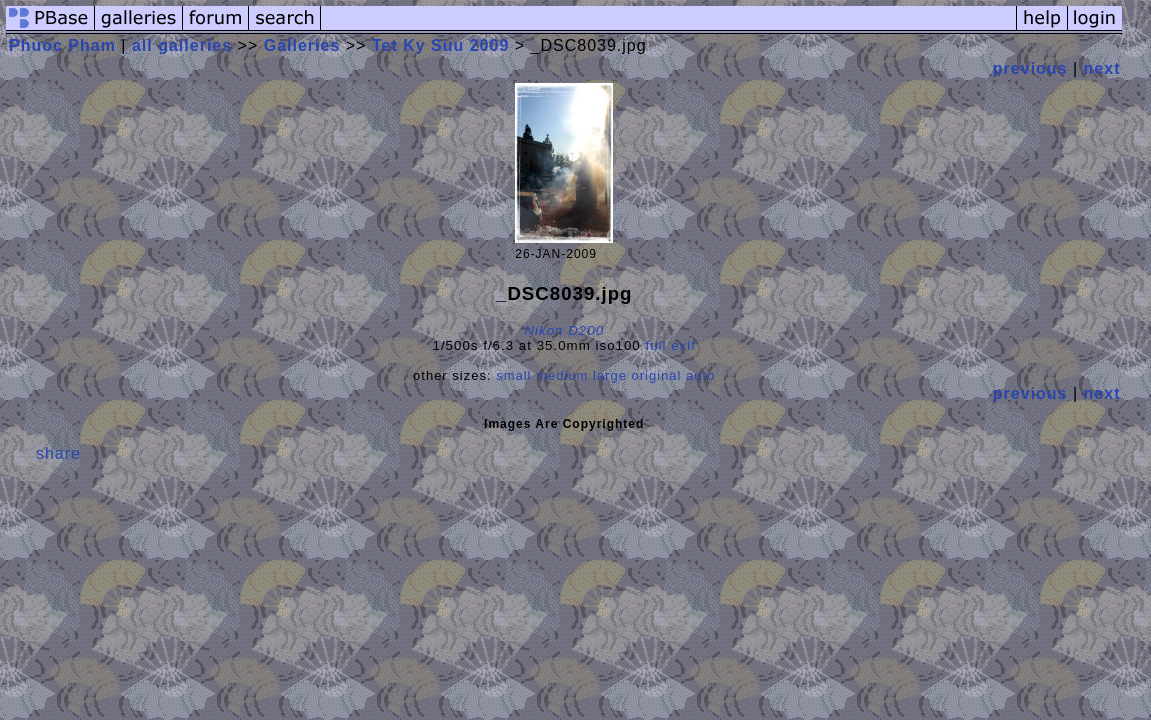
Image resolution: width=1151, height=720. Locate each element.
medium (562, 375)
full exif (671, 345)
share (58, 453)
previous (1030, 68)
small (513, 375)
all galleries (182, 45)
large (610, 375)
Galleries (302, 45)
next (1102, 68)
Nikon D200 (564, 330)
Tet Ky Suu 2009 (440, 45)
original (657, 375)
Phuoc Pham (62, 45)
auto (700, 375)
